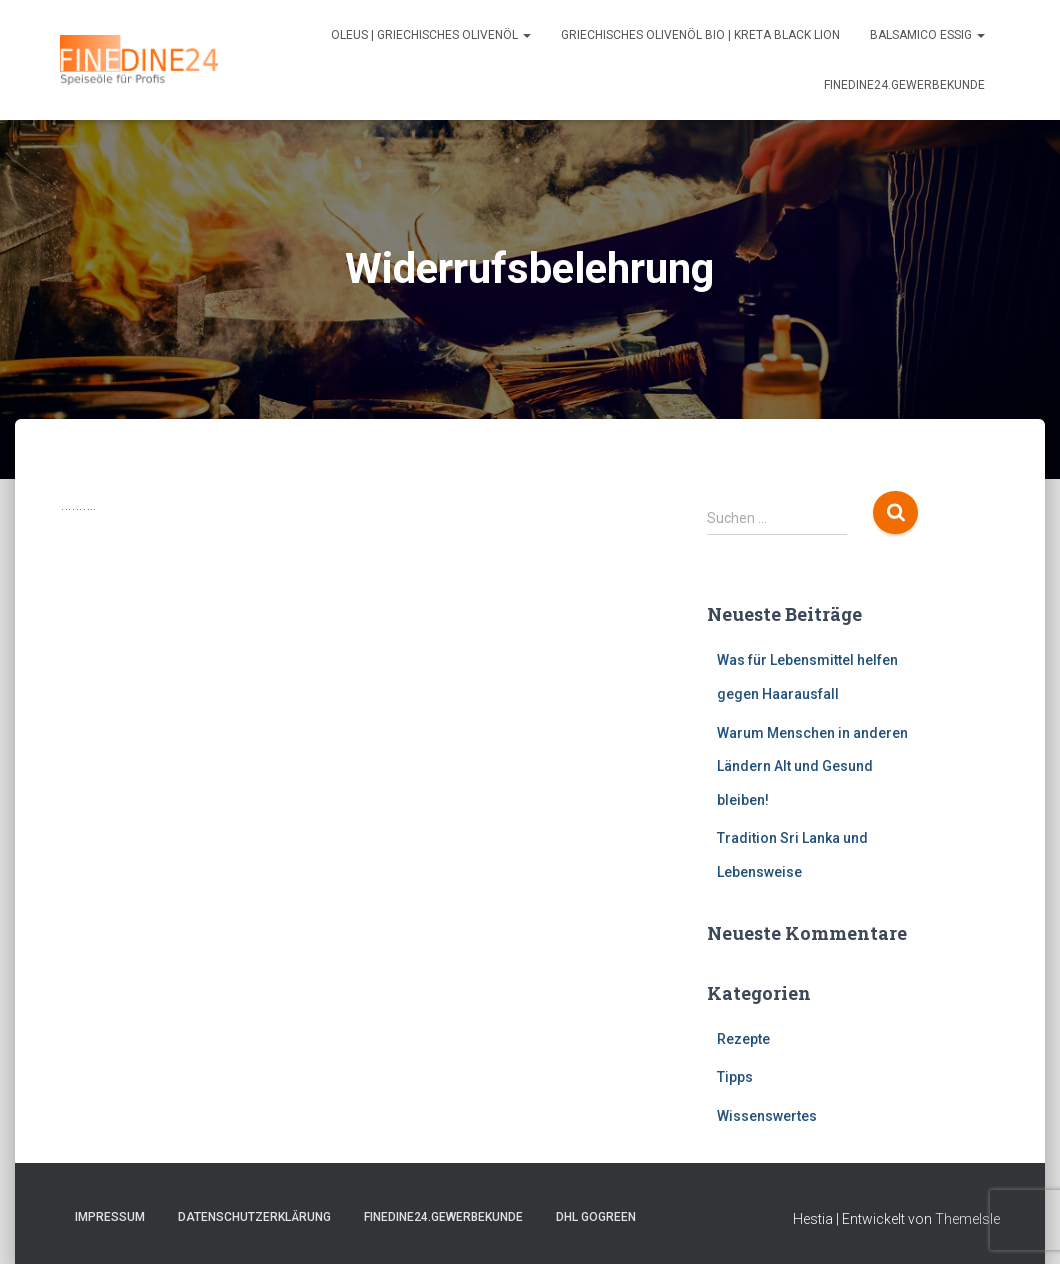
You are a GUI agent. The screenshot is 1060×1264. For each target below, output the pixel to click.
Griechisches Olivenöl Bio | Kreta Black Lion (700, 35)
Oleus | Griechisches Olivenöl (431, 35)
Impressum (110, 1217)
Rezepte (743, 1039)
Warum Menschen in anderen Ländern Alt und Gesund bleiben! (812, 766)
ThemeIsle (967, 1219)
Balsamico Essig (927, 35)
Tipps (735, 1077)
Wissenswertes (767, 1116)
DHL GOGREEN (596, 1217)
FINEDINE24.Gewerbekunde (904, 85)
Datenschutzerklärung (254, 1217)
